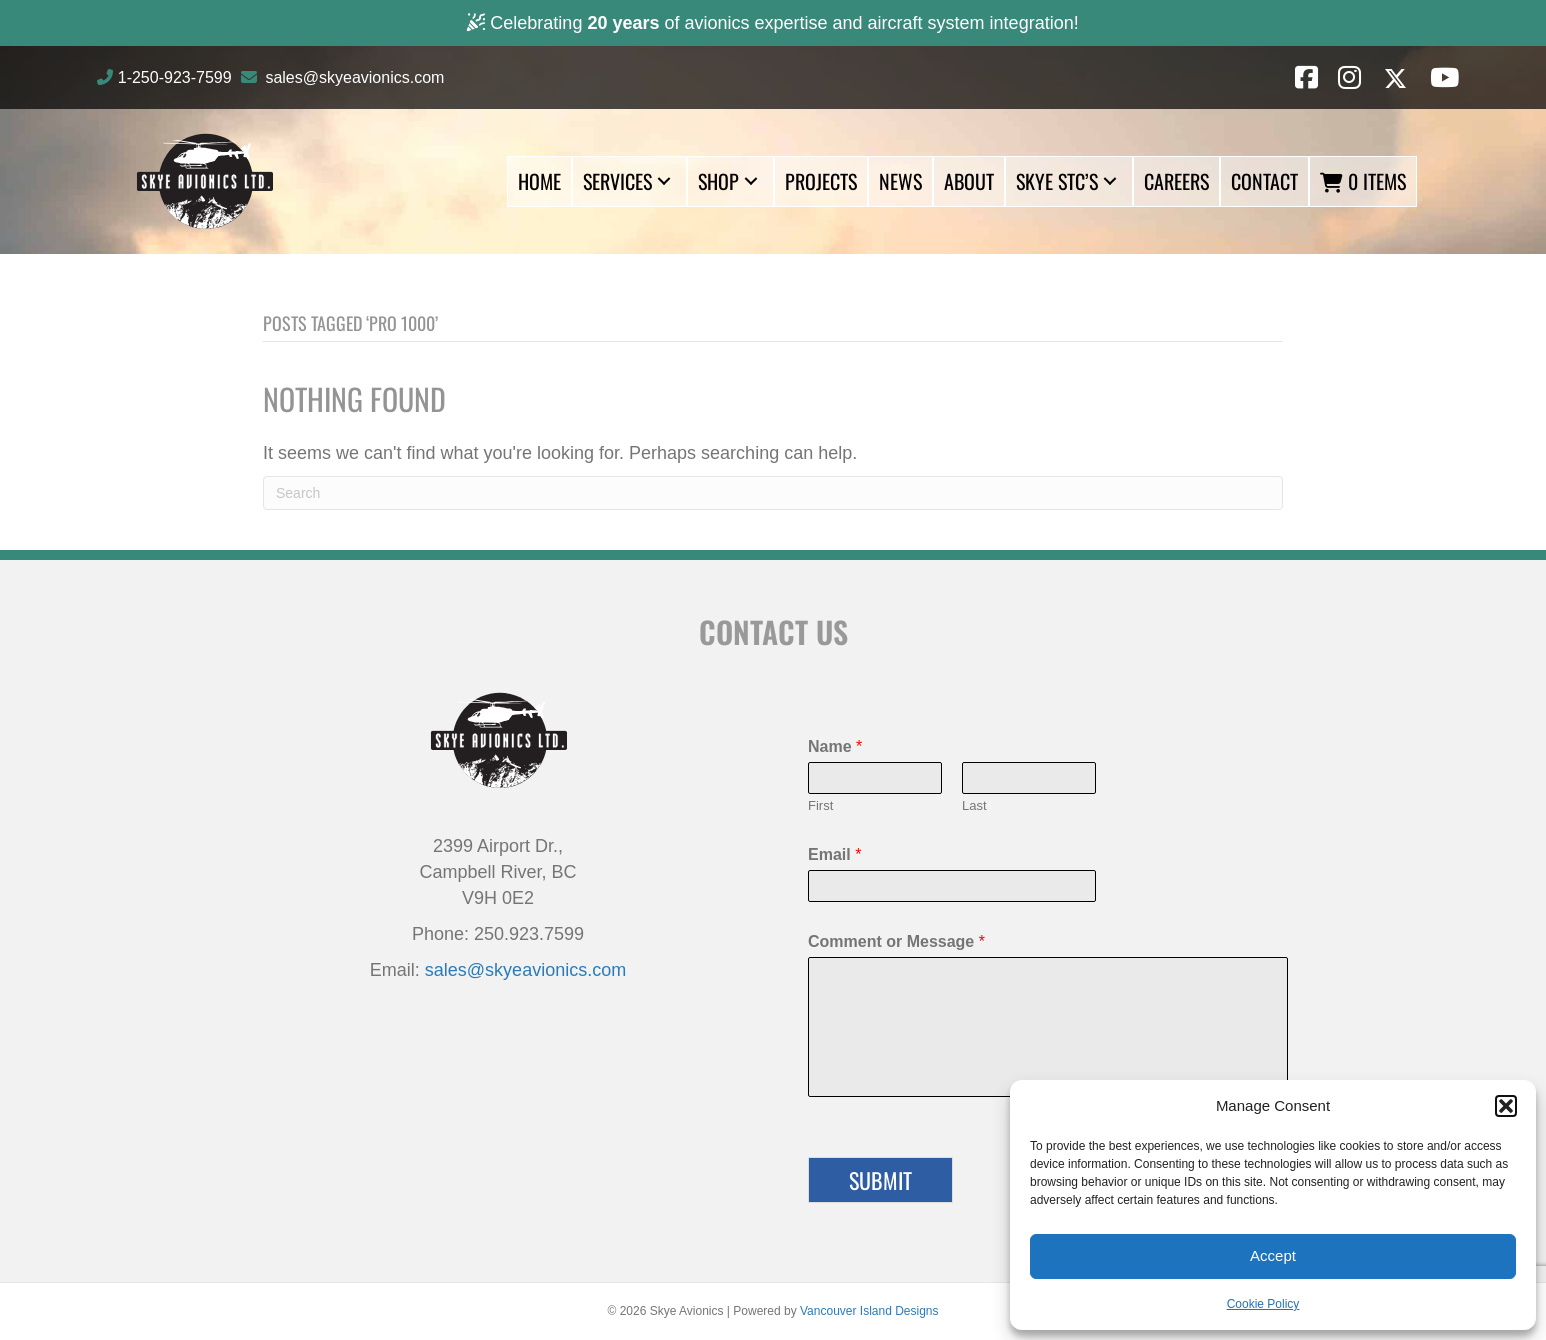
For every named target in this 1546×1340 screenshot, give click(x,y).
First (820, 805)
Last (974, 805)
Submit (880, 1180)
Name (835, 746)
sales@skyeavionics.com (354, 77)
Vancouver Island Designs (869, 1311)
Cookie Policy (1263, 1304)
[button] (1506, 1106)
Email (834, 854)
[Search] (773, 493)
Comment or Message (896, 941)
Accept (1273, 1255)
